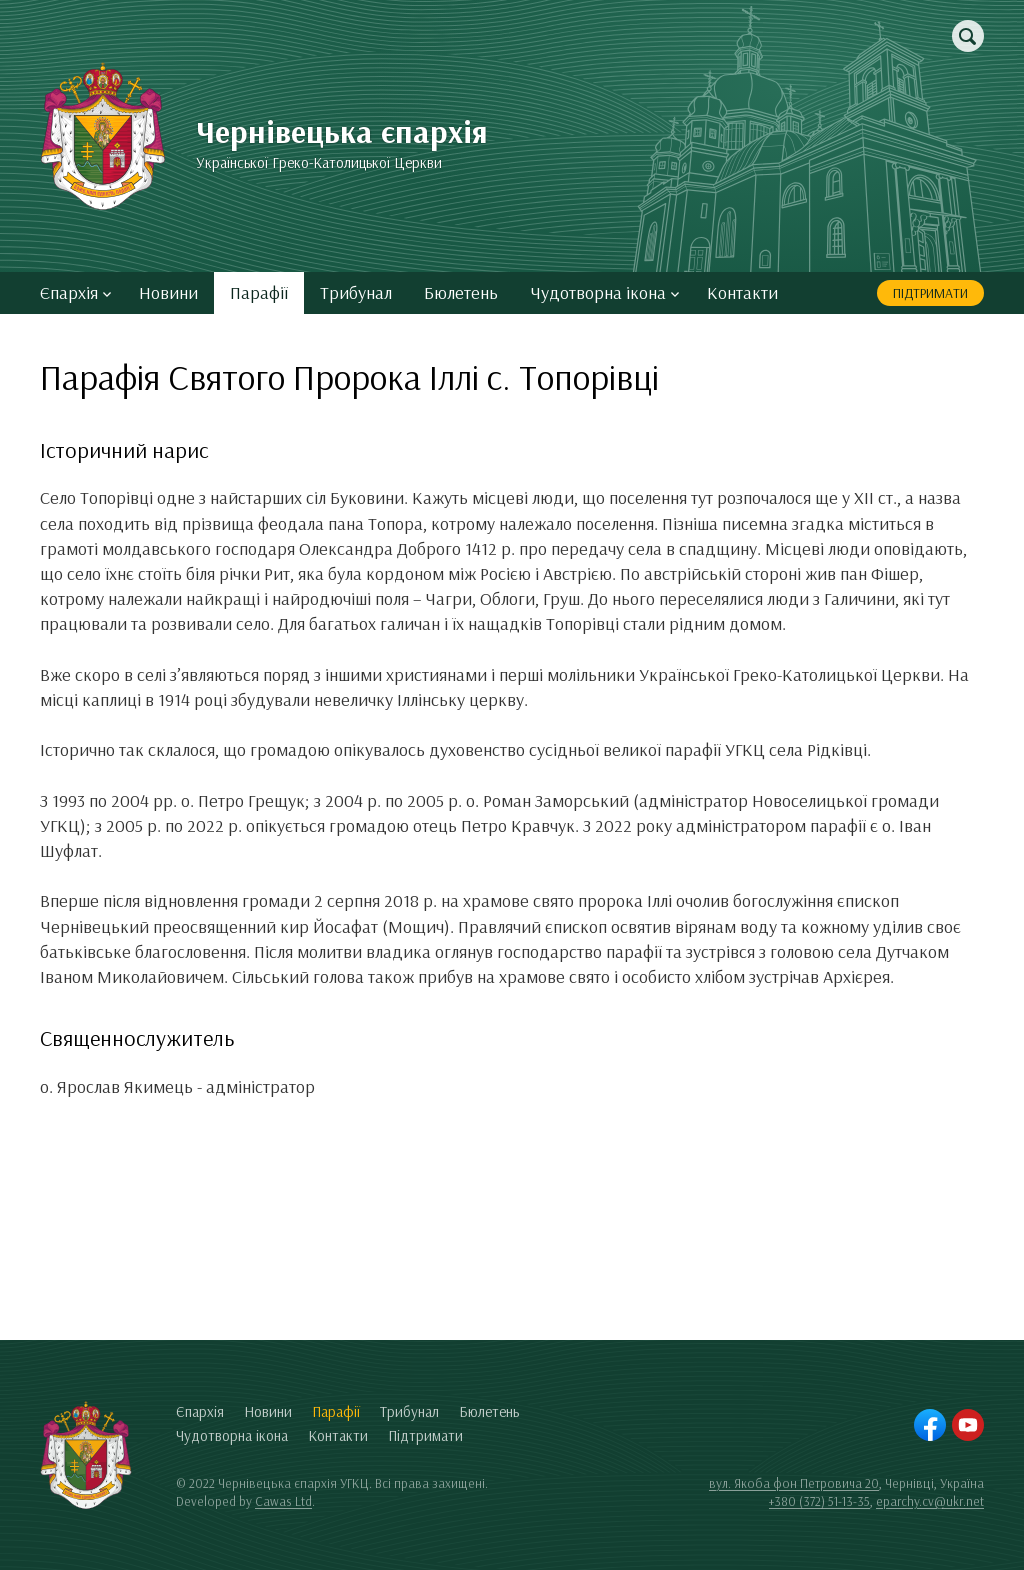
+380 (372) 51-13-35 (819, 1501)
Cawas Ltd (283, 1501)
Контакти (742, 292)
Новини (168, 292)
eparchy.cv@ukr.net (930, 1501)
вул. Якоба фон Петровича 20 (794, 1483)
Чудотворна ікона (604, 292)
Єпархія (75, 292)
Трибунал (356, 292)
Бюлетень (461, 292)
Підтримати (930, 293)
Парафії (259, 292)
